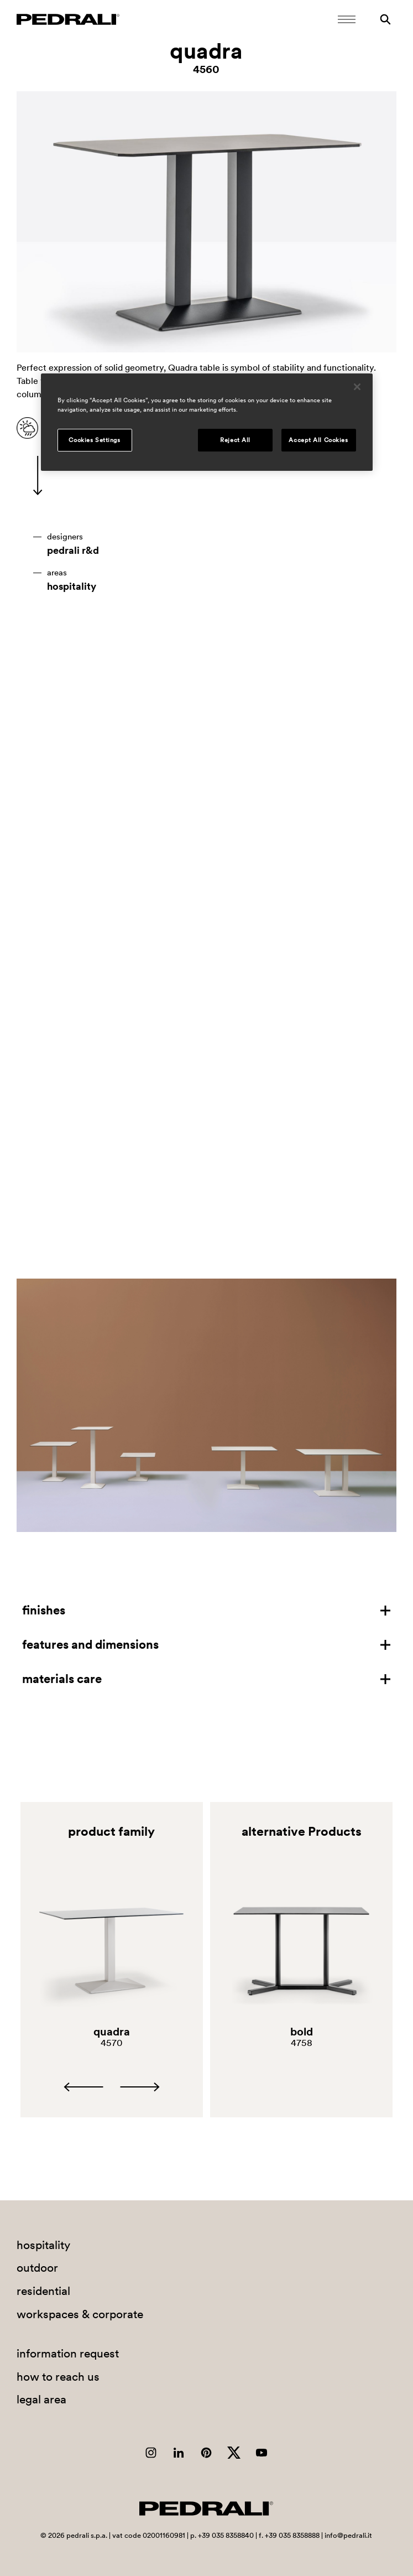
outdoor (37, 2267)
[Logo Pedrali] (68, 19)
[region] (207, 422)
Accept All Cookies (318, 440)
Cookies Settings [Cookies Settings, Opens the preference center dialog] (94, 440)
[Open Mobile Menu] (347, 19)
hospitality (71, 586)
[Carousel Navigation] (111, 2087)
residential (43, 2290)
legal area (41, 2399)
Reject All (235, 440)
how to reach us (58, 2376)
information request (68, 2353)
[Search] (385, 19)
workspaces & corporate (80, 2314)
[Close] (357, 387)
